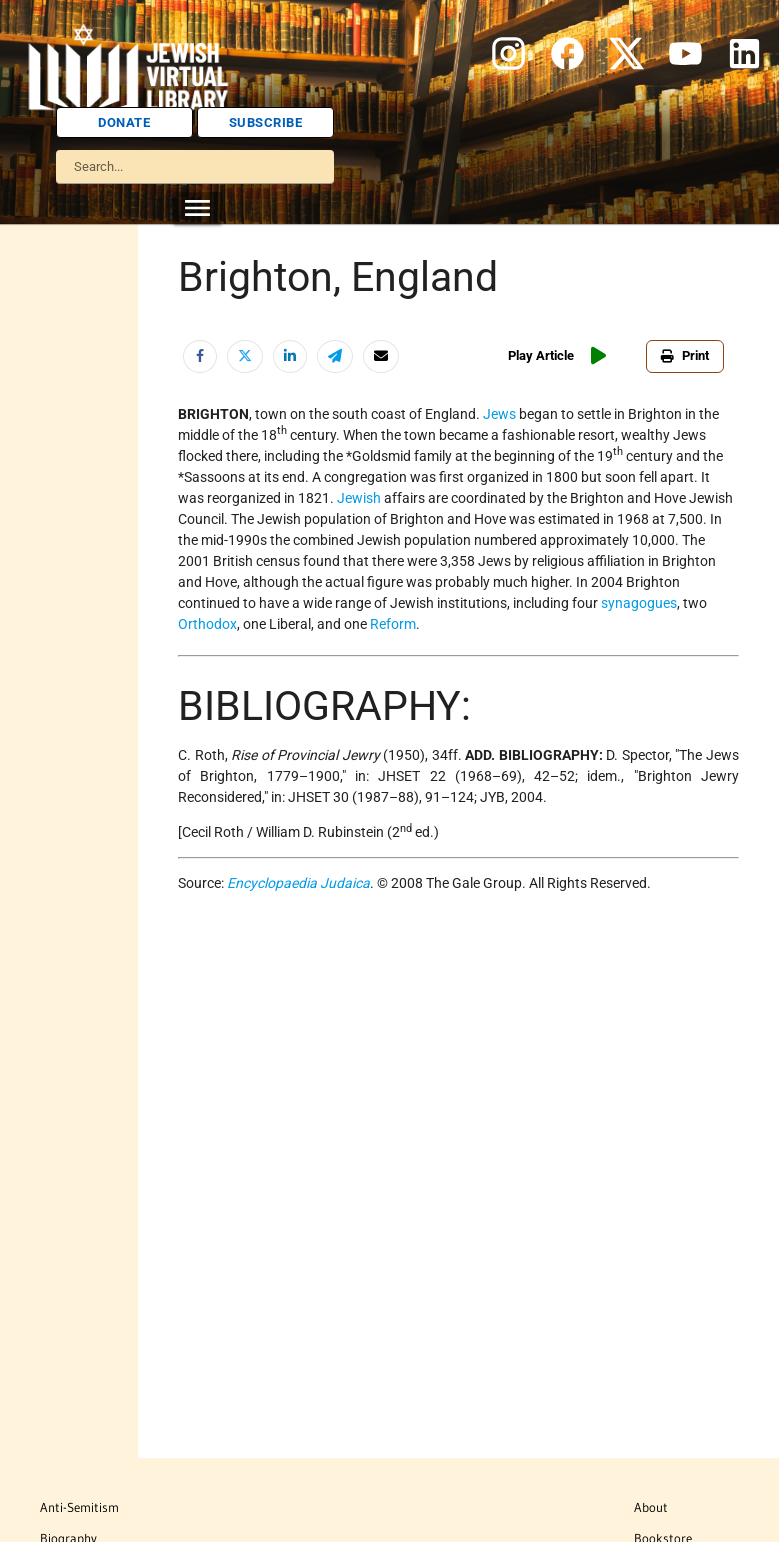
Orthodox (207, 624)
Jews (499, 414)
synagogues (639, 603)
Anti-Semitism (79, 1507)
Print (685, 355)
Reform (393, 624)
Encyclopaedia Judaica (298, 883)
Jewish (359, 498)
